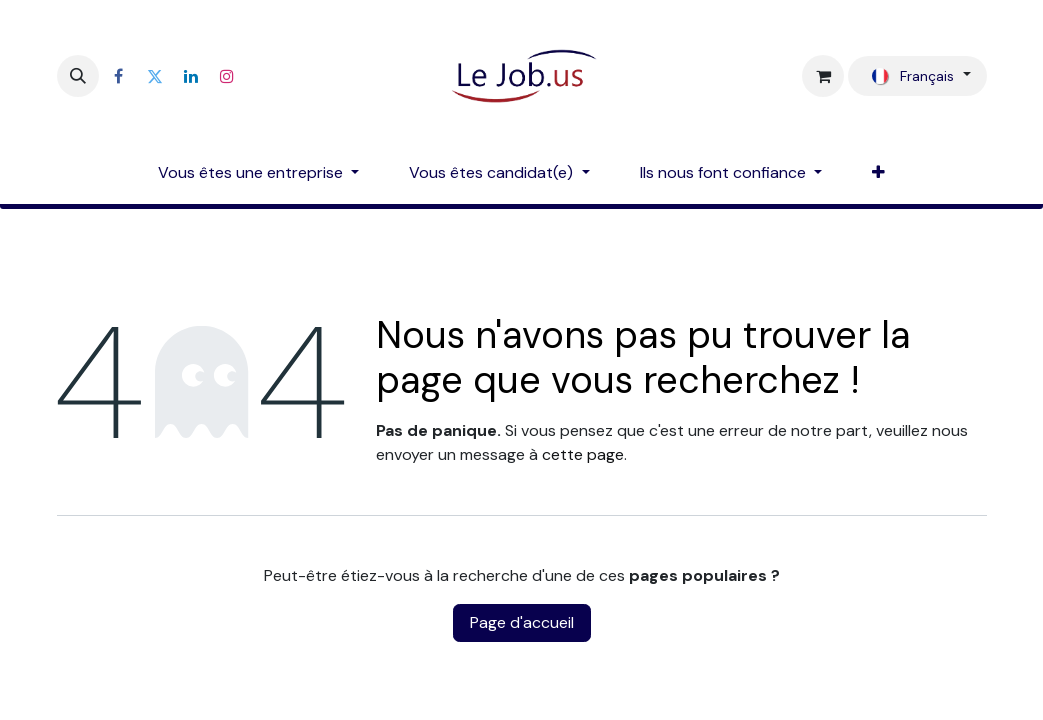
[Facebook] (119, 76)
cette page (583, 454)
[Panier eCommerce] (823, 76)
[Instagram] (227, 76)
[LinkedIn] (191, 76)
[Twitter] (155, 76)
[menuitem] (258, 173)
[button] (78, 76)
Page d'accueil (522, 622)
